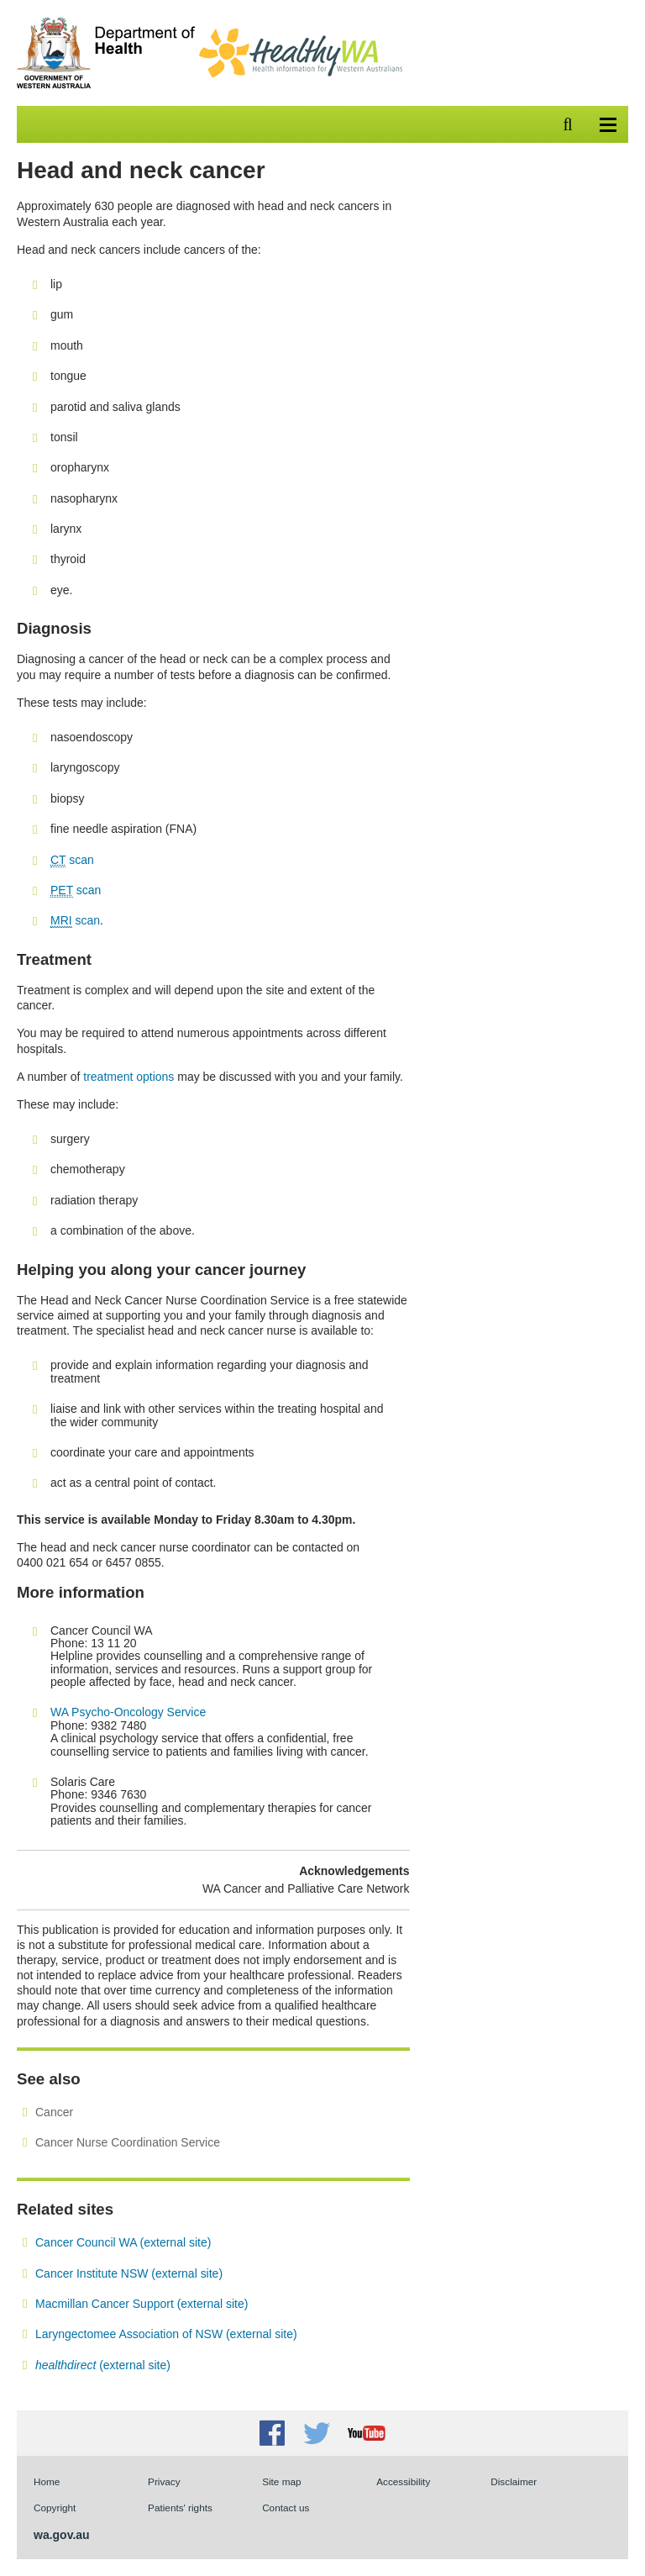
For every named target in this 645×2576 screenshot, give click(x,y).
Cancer (54, 2112)
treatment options (128, 1076)
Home (47, 2481)
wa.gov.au (62, 2535)
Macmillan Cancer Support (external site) (141, 2303)
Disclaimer (513, 2481)
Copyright (55, 2507)
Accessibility (403, 2481)
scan (72, 860)
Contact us (285, 2507)
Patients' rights (180, 2507)
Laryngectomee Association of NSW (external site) (166, 2334)
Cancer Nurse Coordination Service (127, 2142)
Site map (281, 2481)
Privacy (164, 2481)
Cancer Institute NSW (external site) (129, 2273)
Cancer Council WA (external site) (123, 2242)
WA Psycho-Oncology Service (128, 1712)
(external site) (102, 2365)
